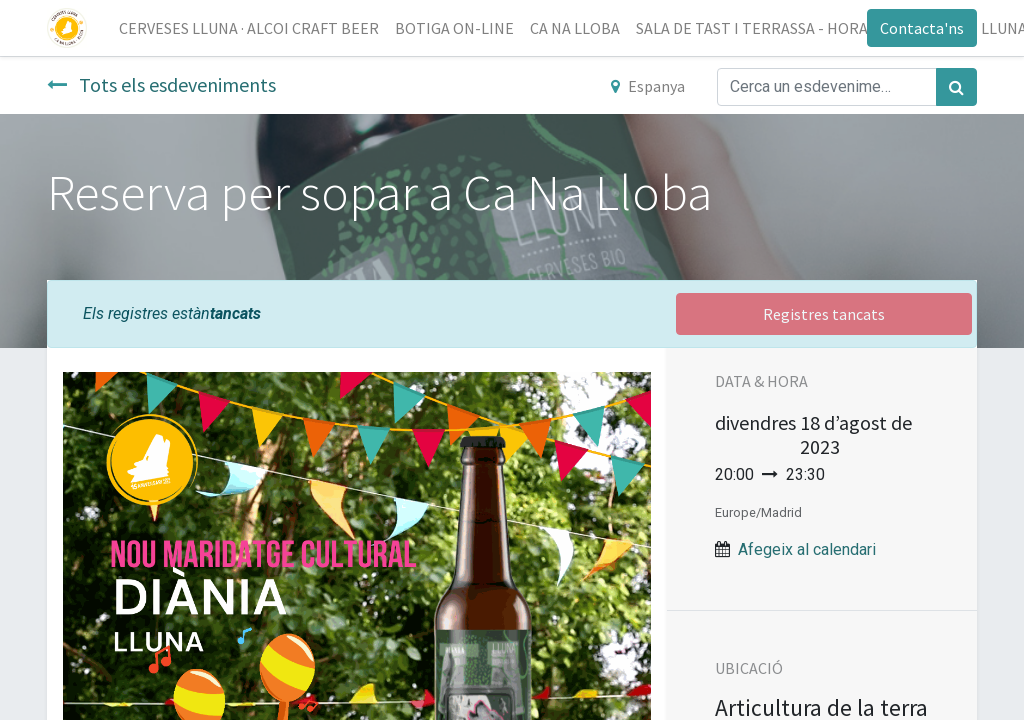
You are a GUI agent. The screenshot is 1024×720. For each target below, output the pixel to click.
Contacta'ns (922, 28)
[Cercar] (956, 87)
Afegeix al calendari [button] (807, 549)
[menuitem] (249, 28)
